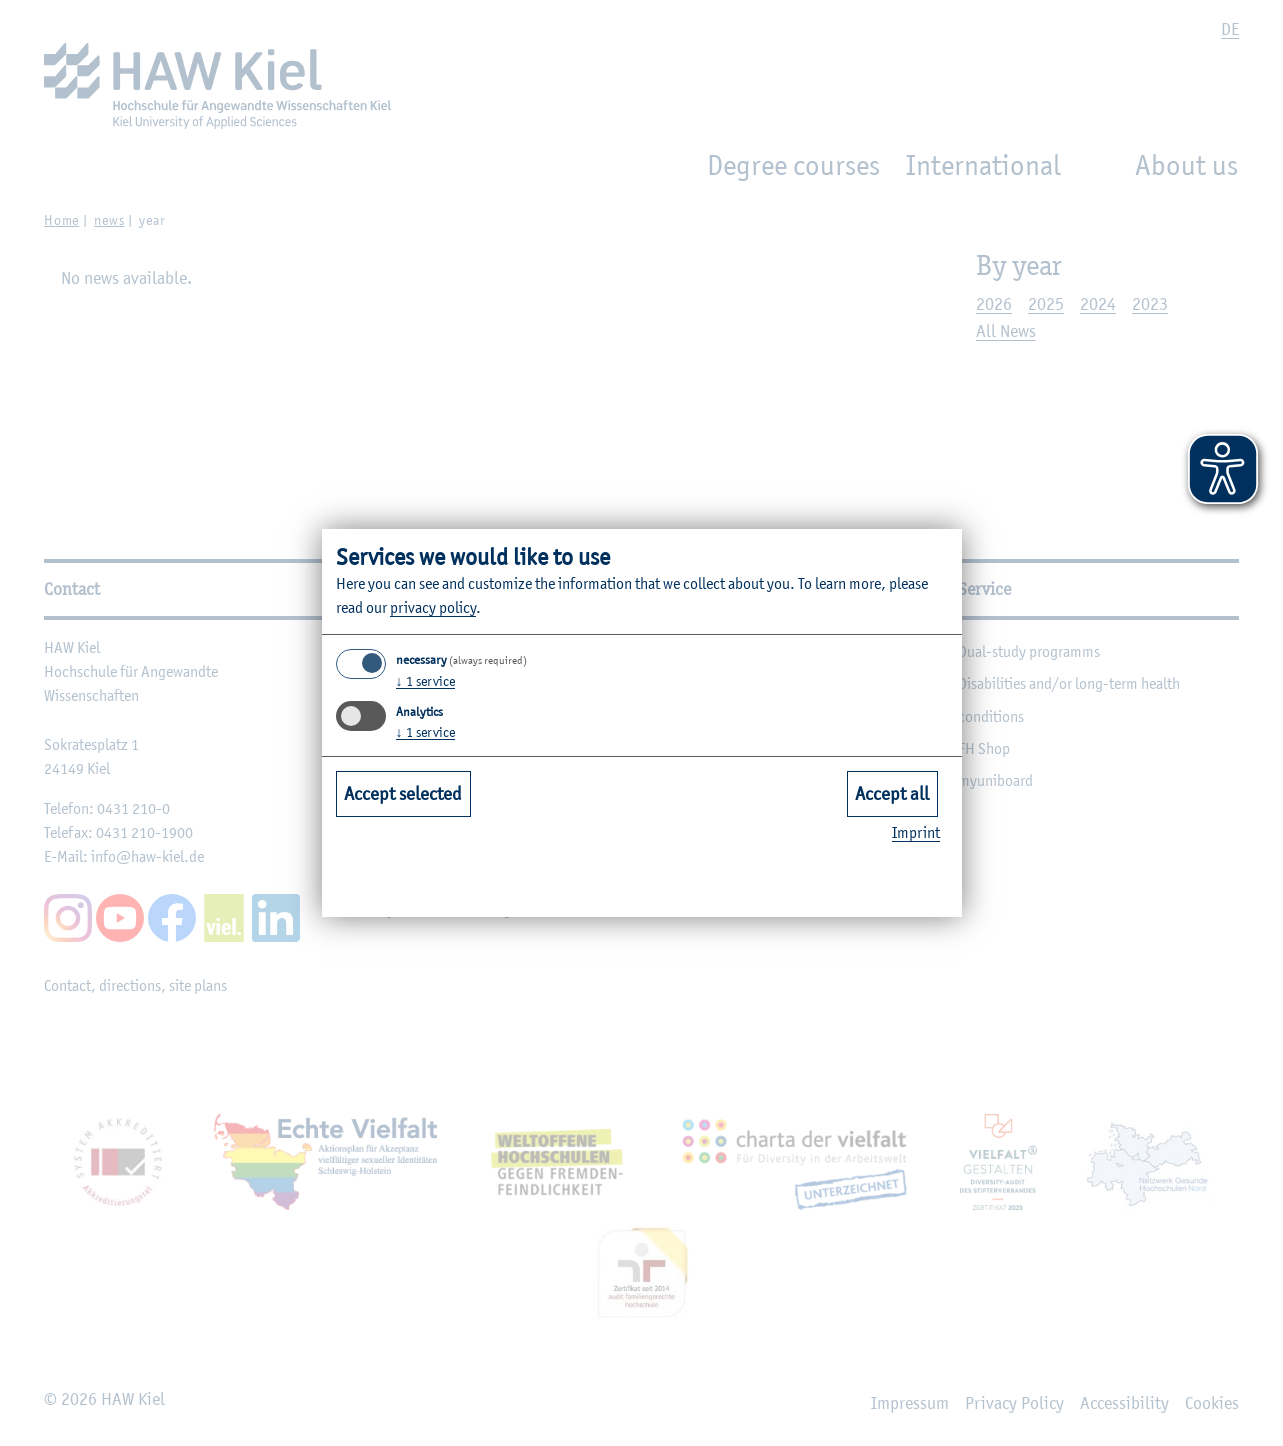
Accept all (892, 793)
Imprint (916, 832)
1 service (425, 681)
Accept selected (403, 793)
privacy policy (433, 607)
